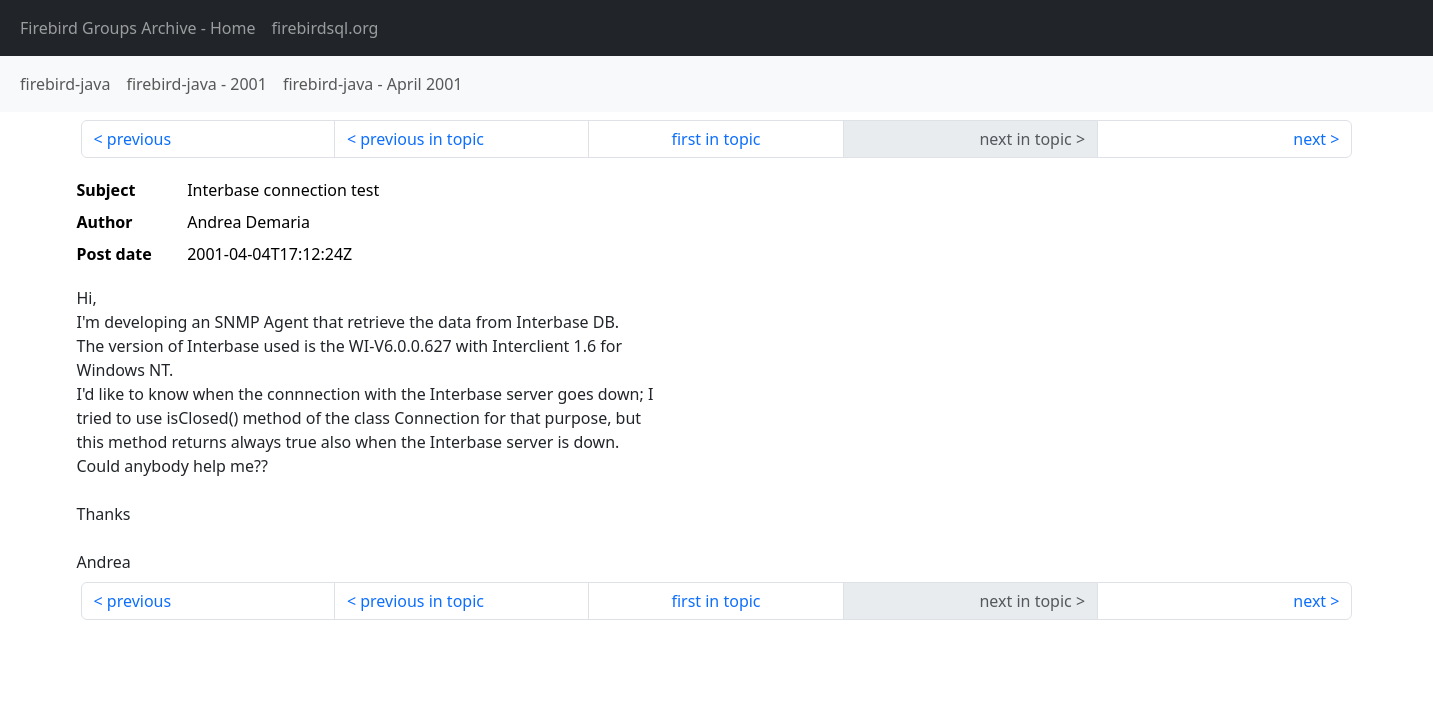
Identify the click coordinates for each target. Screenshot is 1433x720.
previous (139, 139)
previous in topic (422, 139)
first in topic (715, 139)
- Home (138, 28)
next (1309, 139)
